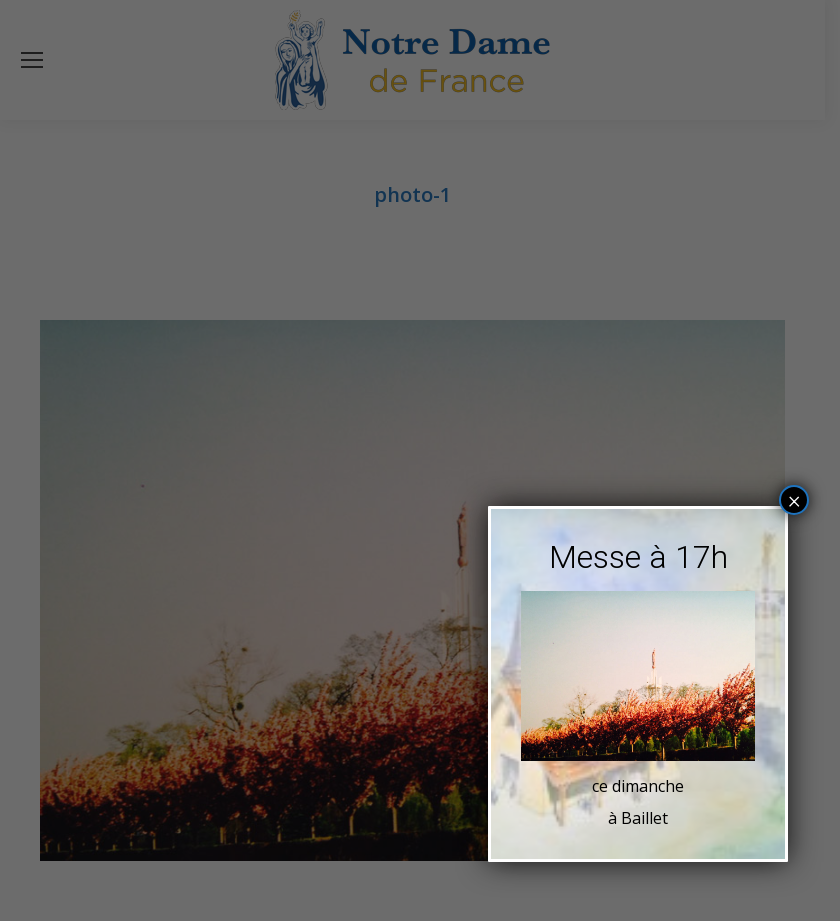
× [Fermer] (794, 500)
